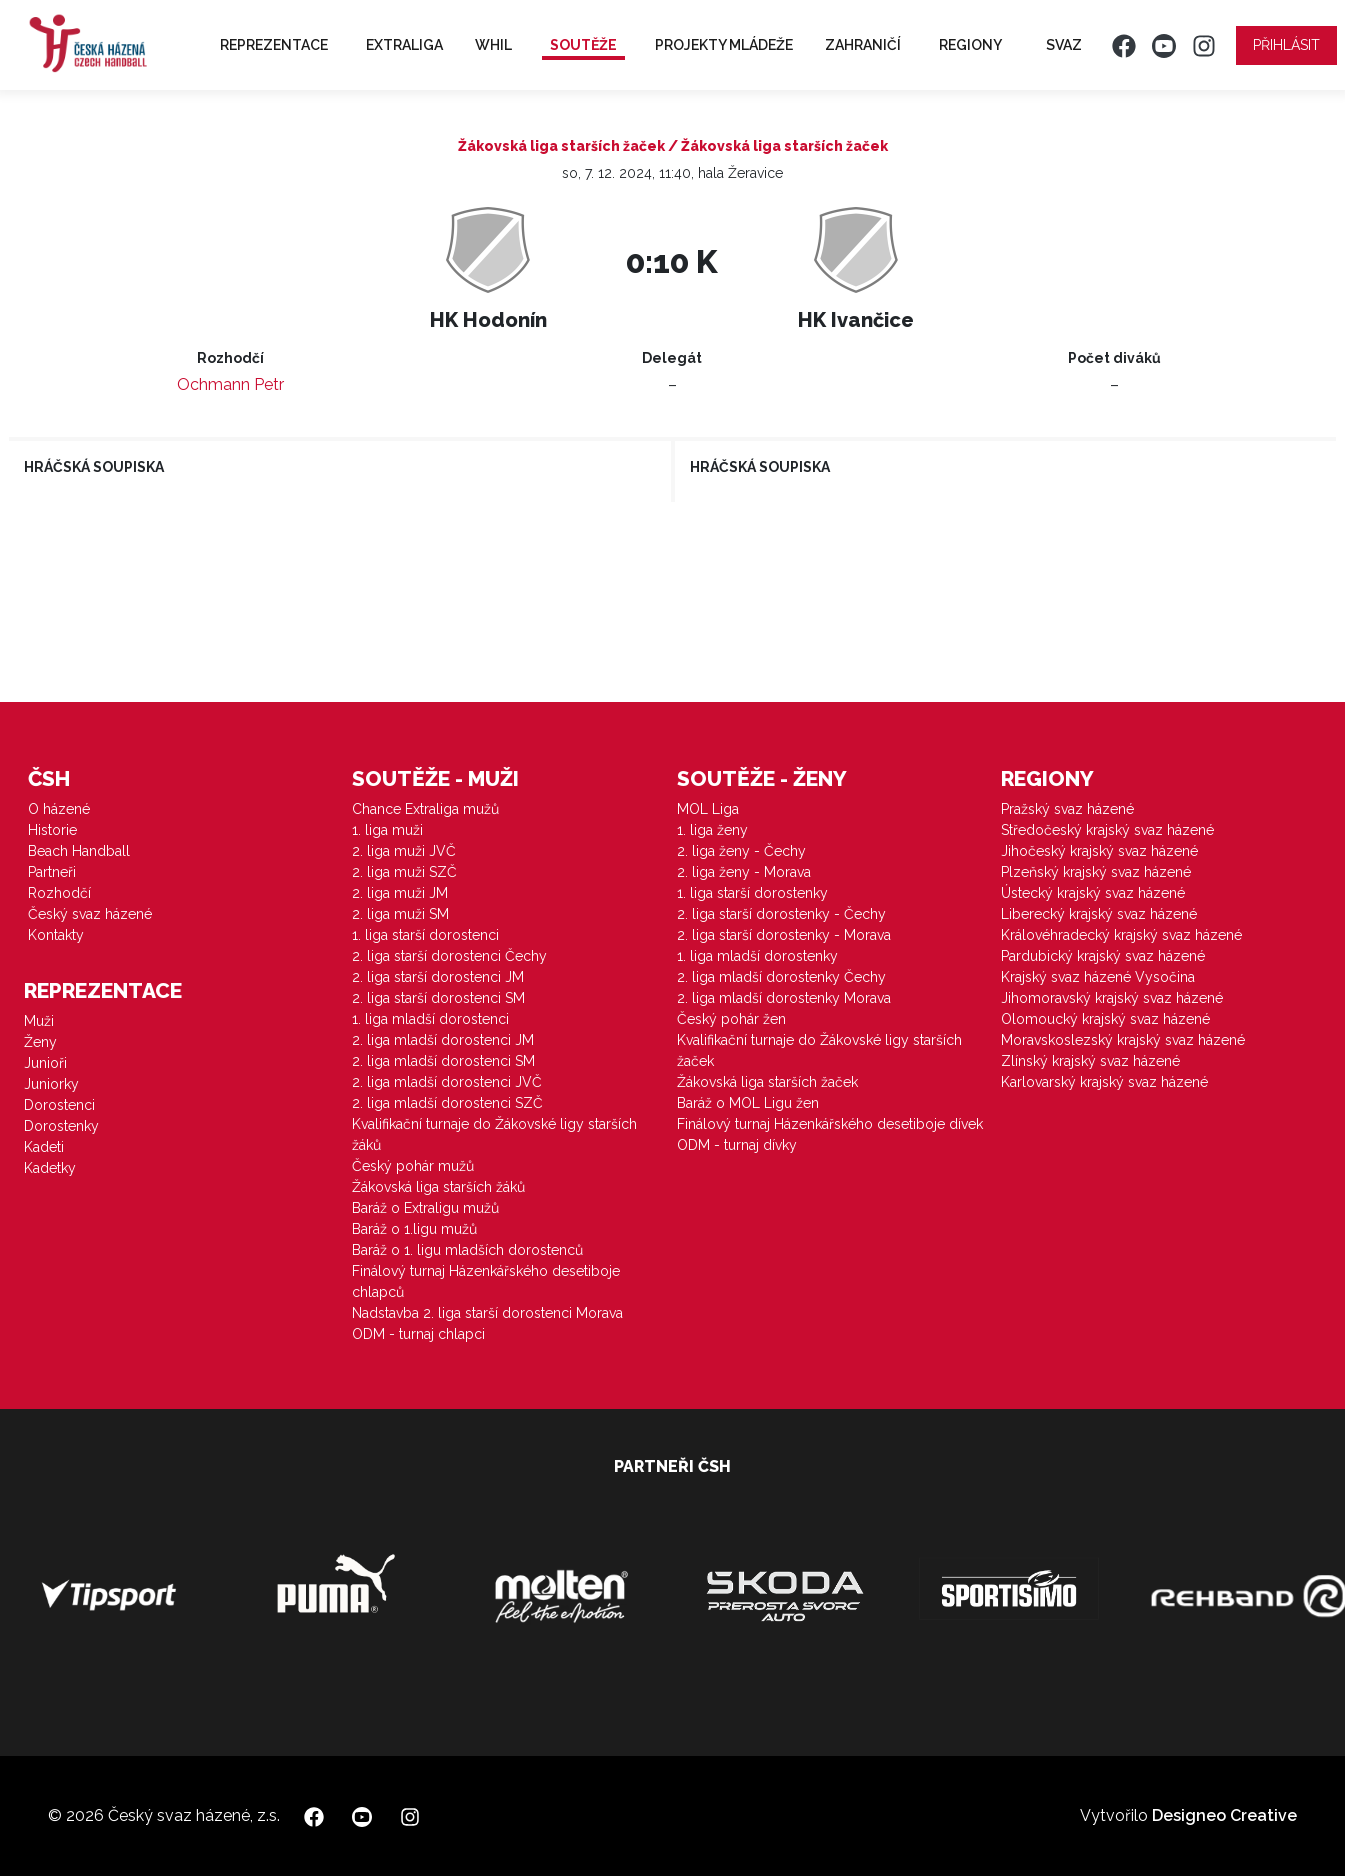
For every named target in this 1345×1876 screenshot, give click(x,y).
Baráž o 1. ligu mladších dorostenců (467, 1250)
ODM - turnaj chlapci (418, 1334)
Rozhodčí (59, 893)
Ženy (40, 1042)
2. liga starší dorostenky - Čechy (781, 914)
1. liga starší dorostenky (752, 893)
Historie (52, 830)
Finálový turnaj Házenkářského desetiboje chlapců (486, 1281)
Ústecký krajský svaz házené (1093, 893)
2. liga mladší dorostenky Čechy (781, 977)
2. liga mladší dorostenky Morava (784, 998)
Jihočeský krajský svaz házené (1099, 851)
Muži (39, 1021)
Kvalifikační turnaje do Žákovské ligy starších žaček (819, 1050)
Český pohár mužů (413, 1166)
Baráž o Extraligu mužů (425, 1208)
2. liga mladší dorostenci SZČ (447, 1103)
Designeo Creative (1224, 1815)
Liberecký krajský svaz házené (1099, 914)
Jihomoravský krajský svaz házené (1112, 998)
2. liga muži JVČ (404, 851)
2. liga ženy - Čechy (741, 851)
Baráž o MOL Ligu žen (748, 1103)
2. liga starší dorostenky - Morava (784, 935)
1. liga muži (387, 830)
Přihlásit (1286, 45)
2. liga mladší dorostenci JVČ (447, 1082)
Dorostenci (59, 1105)
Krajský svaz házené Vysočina (1098, 977)
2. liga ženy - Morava (744, 872)
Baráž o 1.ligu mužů (414, 1229)
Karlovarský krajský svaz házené (1104, 1082)
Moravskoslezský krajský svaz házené (1123, 1040)
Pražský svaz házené (1067, 809)
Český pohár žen (731, 1019)
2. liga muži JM (400, 893)
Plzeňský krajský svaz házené (1096, 872)
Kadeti (44, 1147)
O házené (59, 809)
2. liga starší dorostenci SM (438, 998)
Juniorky (51, 1084)
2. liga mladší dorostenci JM (443, 1040)
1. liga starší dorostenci (425, 935)
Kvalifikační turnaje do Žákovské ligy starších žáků (494, 1134)
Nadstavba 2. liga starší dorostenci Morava (487, 1313)
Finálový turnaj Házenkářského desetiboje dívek (830, 1124)
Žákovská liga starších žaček (767, 1082)
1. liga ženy (712, 830)
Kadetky (50, 1168)
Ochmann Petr (230, 384)
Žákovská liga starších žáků (438, 1187)
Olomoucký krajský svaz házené (1105, 1019)
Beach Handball (79, 851)
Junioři (45, 1063)
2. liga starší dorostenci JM (438, 977)
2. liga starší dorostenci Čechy (449, 956)
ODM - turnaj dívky (737, 1145)
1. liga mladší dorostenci (430, 1019)
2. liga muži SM (400, 914)
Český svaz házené (90, 914)
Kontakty (56, 935)
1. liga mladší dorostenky (757, 956)
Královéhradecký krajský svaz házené (1121, 935)
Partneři (52, 872)
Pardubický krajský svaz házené (1103, 956)
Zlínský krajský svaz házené (1090, 1061)
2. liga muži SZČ (404, 872)
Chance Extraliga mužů (425, 809)
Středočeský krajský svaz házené (1107, 830)
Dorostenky (61, 1126)
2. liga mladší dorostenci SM (443, 1061)
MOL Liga (708, 809)
